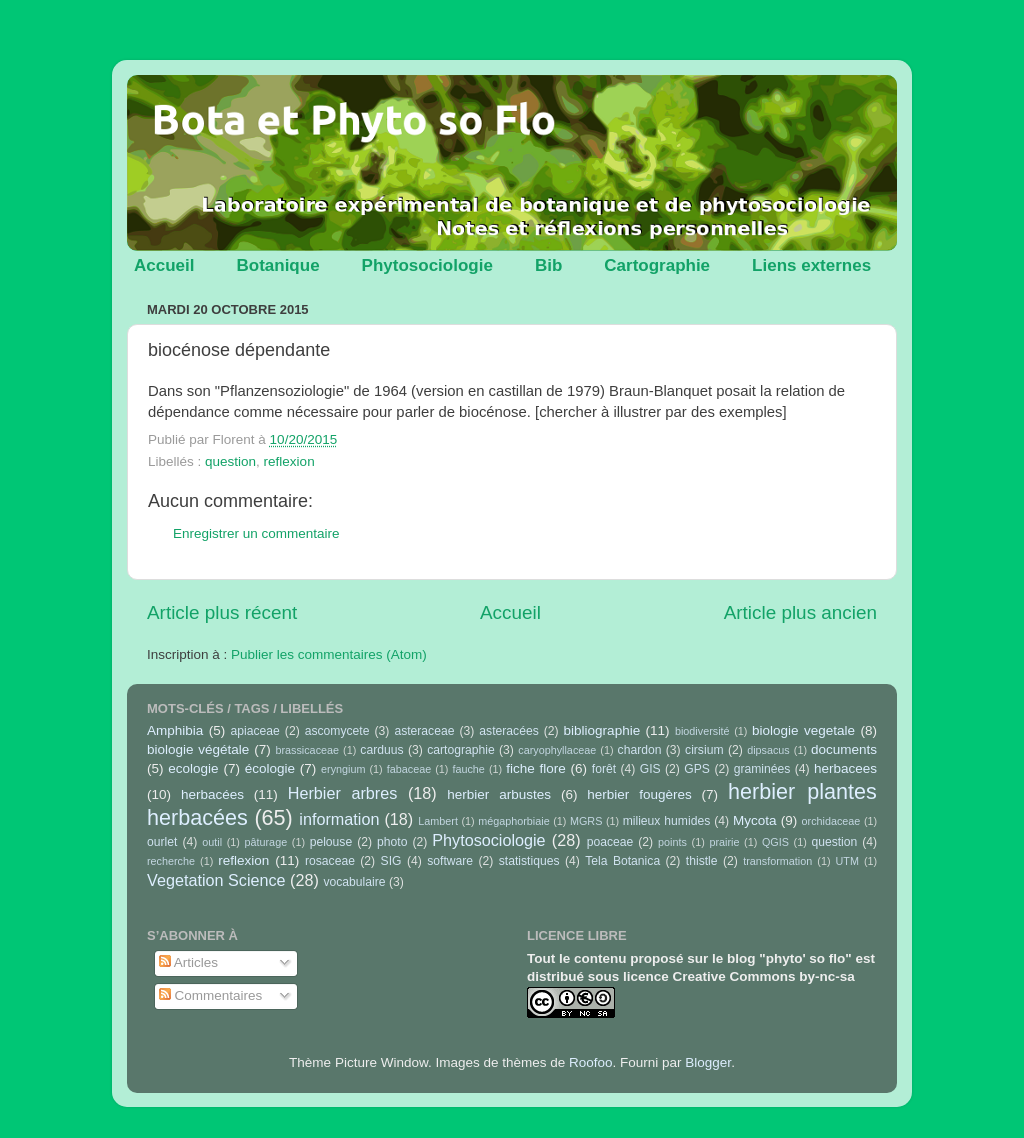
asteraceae (424, 731)
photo (392, 842)
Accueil (164, 265)
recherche (171, 861)
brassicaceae (307, 750)
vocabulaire (354, 882)
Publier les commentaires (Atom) (329, 654)
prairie (724, 842)
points (672, 842)
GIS (650, 769)
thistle (702, 861)
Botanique (277, 265)
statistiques (529, 861)
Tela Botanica (622, 861)
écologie (270, 768)
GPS (697, 769)
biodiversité (702, 731)
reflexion (289, 461)
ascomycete (337, 731)
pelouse (331, 842)
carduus (381, 750)
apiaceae (255, 731)
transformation (777, 861)
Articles (188, 962)
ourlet (162, 842)
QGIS (775, 842)
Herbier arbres (343, 793)
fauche (468, 769)
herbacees (845, 768)
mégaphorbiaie (513, 821)
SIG (391, 861)
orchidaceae (831, 821)
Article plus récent (222, 612)
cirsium (704, 750)
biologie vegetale (803, 730)
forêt (604, 769)
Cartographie (657, 265)
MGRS (586, 821)
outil (212, 842)
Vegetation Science (216, 880)
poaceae (610, 842)
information (339, 819)
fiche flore (536, 768)
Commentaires (211, 995)
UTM (847, 861)
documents (844, 749)
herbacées (212, 794)
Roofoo (591, 1062)
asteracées (508, 731)
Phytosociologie (427, 265)
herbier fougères (639, 794)
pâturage (266, 842)
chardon (640, 750)
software (450, 861)
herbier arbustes (499, 794)
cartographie (461, 750)
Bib (548, 265)
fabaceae (409, 769)
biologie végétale (198, 749)
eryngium (343, 769)
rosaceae (330, 861)
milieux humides (667, 821)
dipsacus (768, 750)
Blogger (708, 1062)
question (230, 461)
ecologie (193, 768)
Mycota (755, 820)
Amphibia (175, 730)
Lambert (438, 821)
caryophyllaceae (557, 750)
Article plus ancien (800, 612)
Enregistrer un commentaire (256, 533)
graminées (762, 769)
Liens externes (811, 265)
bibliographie (602, 730)
